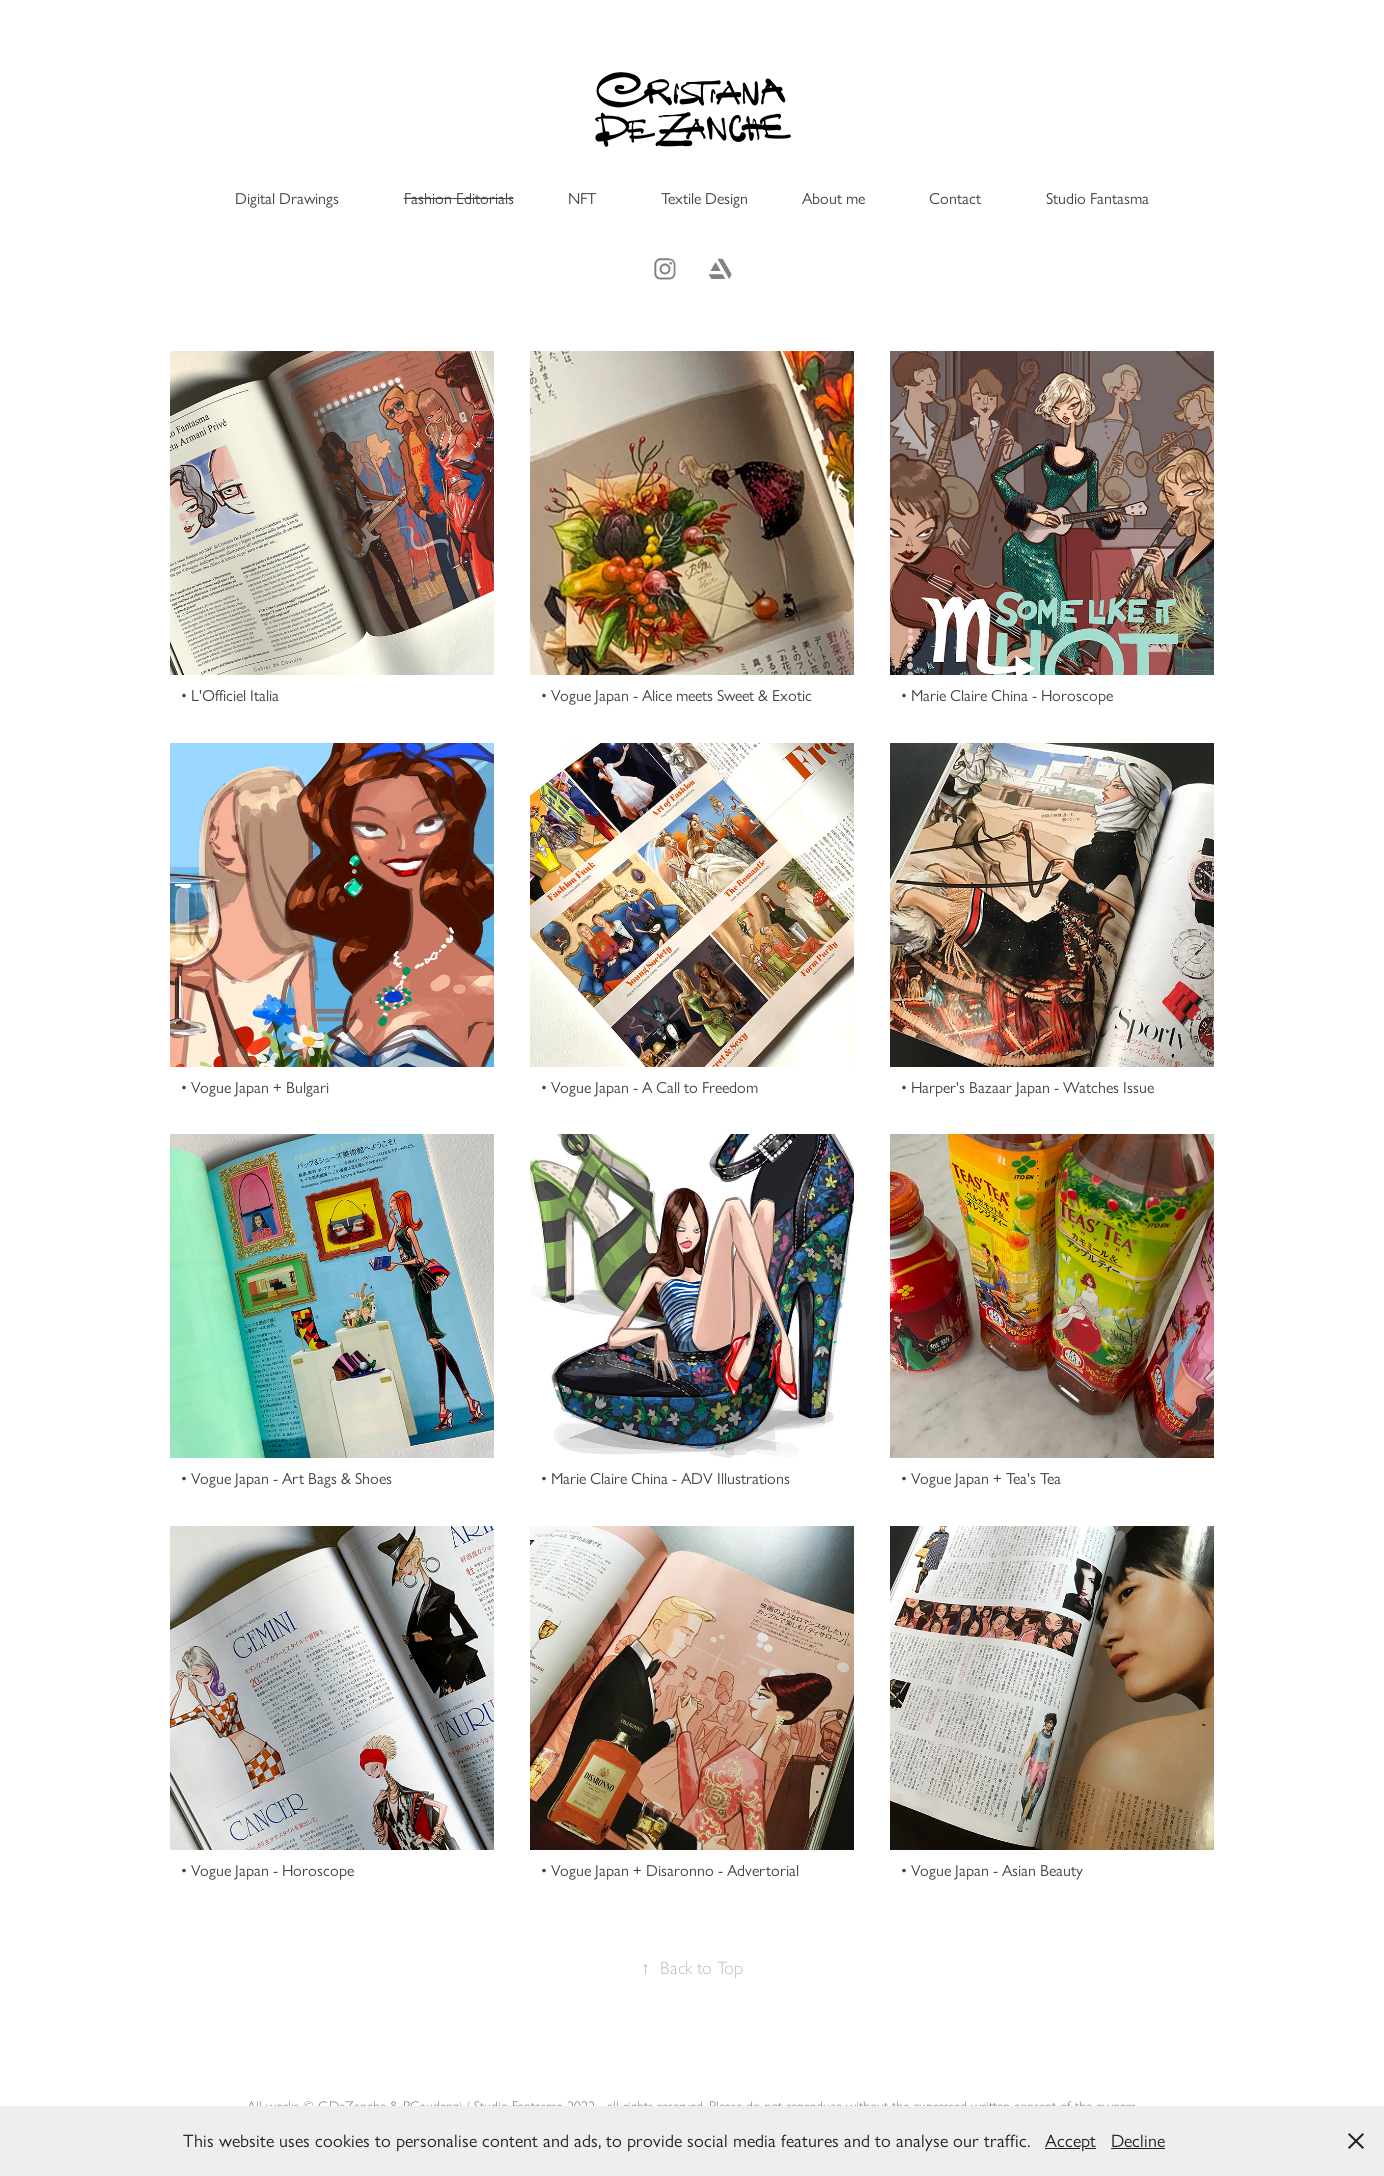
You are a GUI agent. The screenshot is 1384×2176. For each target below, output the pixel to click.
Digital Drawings (287, 198)
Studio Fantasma (1097, 198)
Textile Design (704, 198)
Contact (955, 198)
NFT (582, 198)
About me (833, 198)
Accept (1070, 2141)
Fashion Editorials (459, 198)
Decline (1138, 2141)
